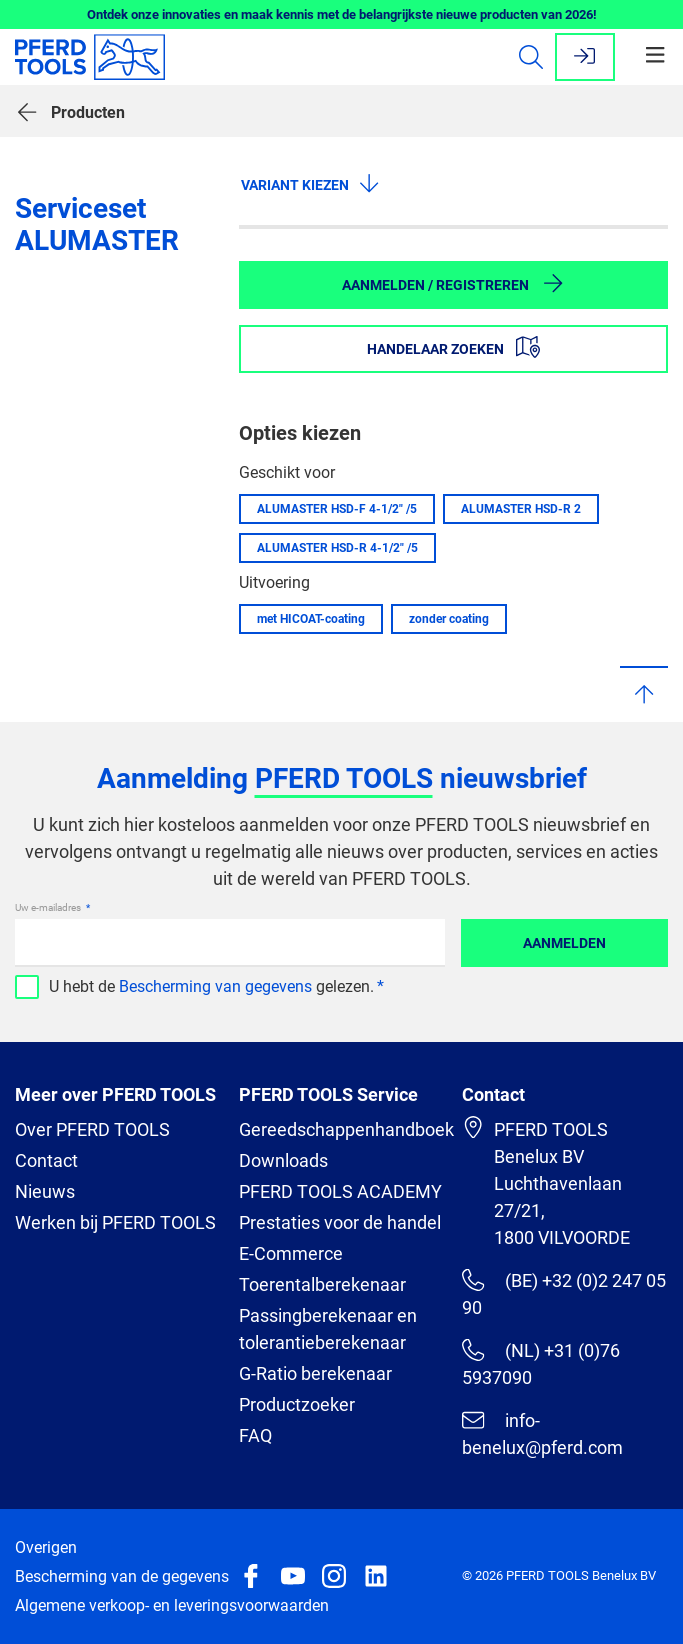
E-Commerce (291, 1253)
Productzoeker (297, 1404)
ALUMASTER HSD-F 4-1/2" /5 (337, 509)
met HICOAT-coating (311, 619)
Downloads (283, 1160)
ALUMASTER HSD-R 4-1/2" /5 (337, 548)
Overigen (46, 1547)
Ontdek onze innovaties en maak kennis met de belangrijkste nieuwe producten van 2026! (342, 14)
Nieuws (45, 1191)
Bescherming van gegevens (215, 986)
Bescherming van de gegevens (122, 1576)
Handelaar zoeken (453, 347)
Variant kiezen (311, 183)
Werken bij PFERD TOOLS (115, 1222)
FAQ (255, 1435)
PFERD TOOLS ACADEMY (340, 1191)
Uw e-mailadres (49, 907)
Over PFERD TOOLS (92, 1129)
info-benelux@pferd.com (542, 1433)
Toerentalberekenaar (322, 1284)
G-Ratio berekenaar (315, 1373)
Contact (46, 1160)
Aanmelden (564, 943)
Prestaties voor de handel (340, 1222)
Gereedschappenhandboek (346, 1129)
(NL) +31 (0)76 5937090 (540, 1363)
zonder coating (449, 619)
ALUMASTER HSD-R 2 (521, 509)
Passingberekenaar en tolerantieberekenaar (328, 1329)
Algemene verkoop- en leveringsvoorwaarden (172, 1605)
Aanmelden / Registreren (453, 283)
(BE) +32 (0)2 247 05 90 (563, 1293)
